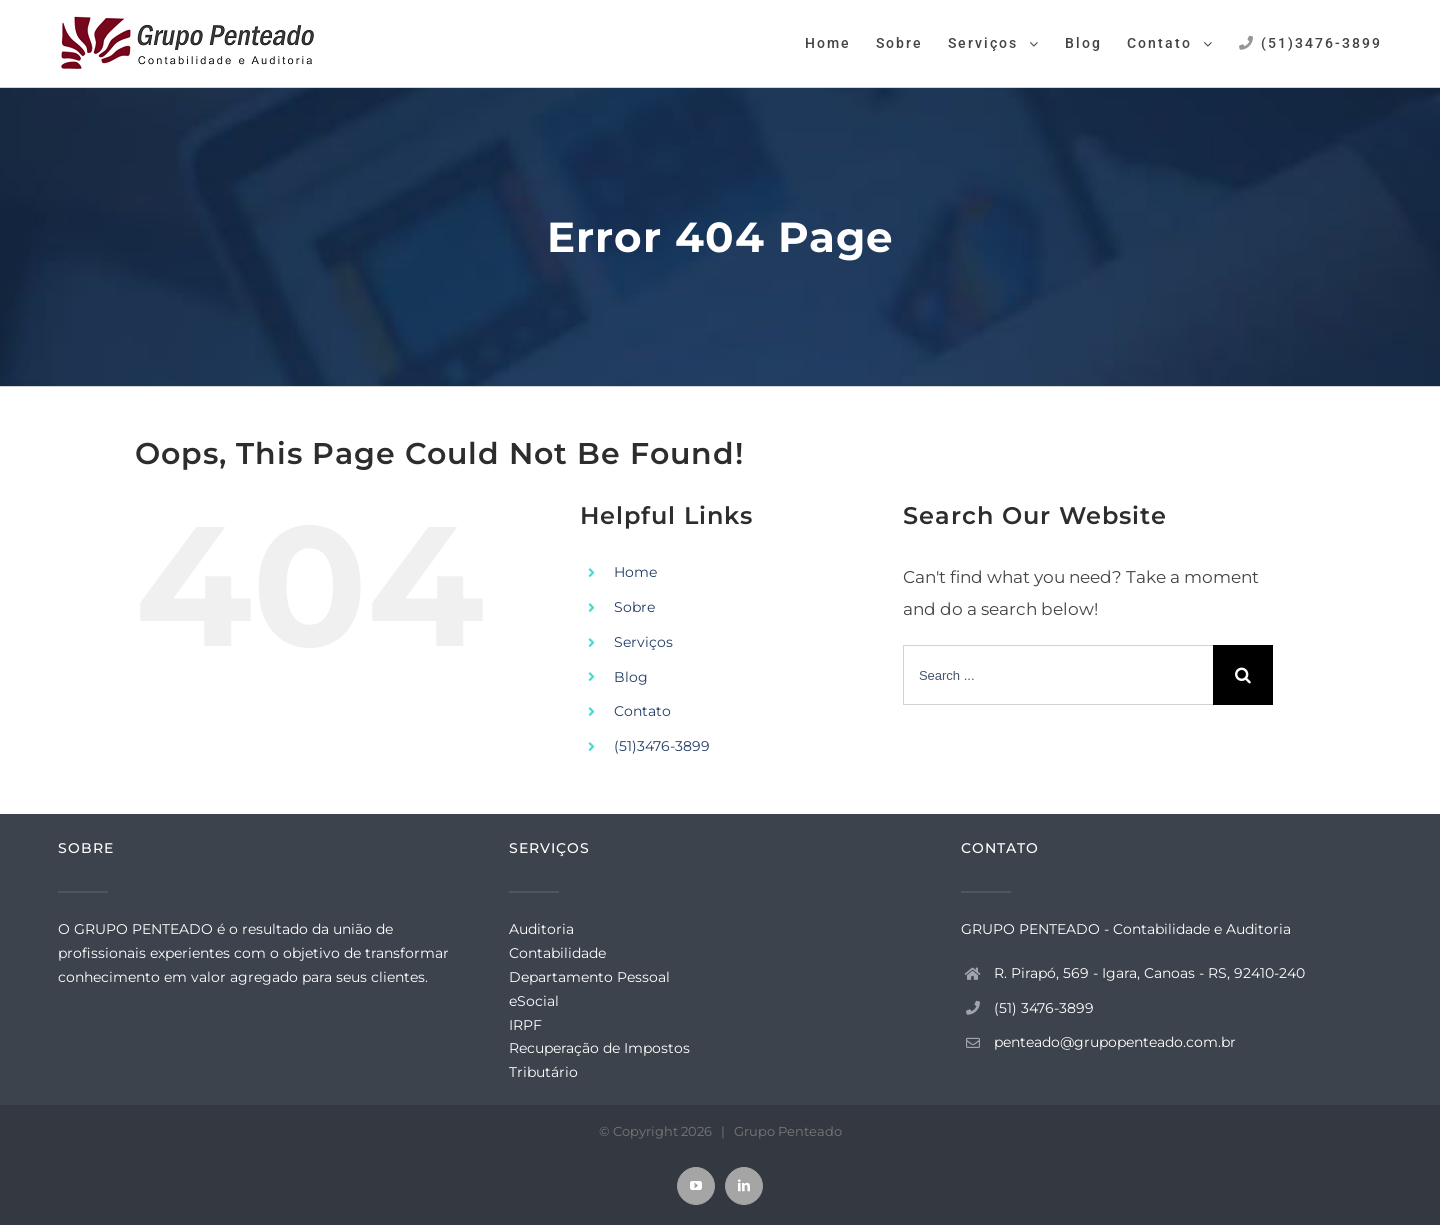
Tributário (543, 1072)
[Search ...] (1058, 675)
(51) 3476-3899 (1044, 1008)
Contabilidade (557, 953)
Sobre (634, 607)
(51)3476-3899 (662, 746)
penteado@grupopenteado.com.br (1115, 1042)
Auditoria (541, 929)
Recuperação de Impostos (599, 1048)
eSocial (534, 1001)
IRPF (525, 1025)
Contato (642, 711)
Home (635, 572)
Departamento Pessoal (589, 977)
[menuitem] (840, 42)
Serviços (643, 642)
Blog (631, 677)
